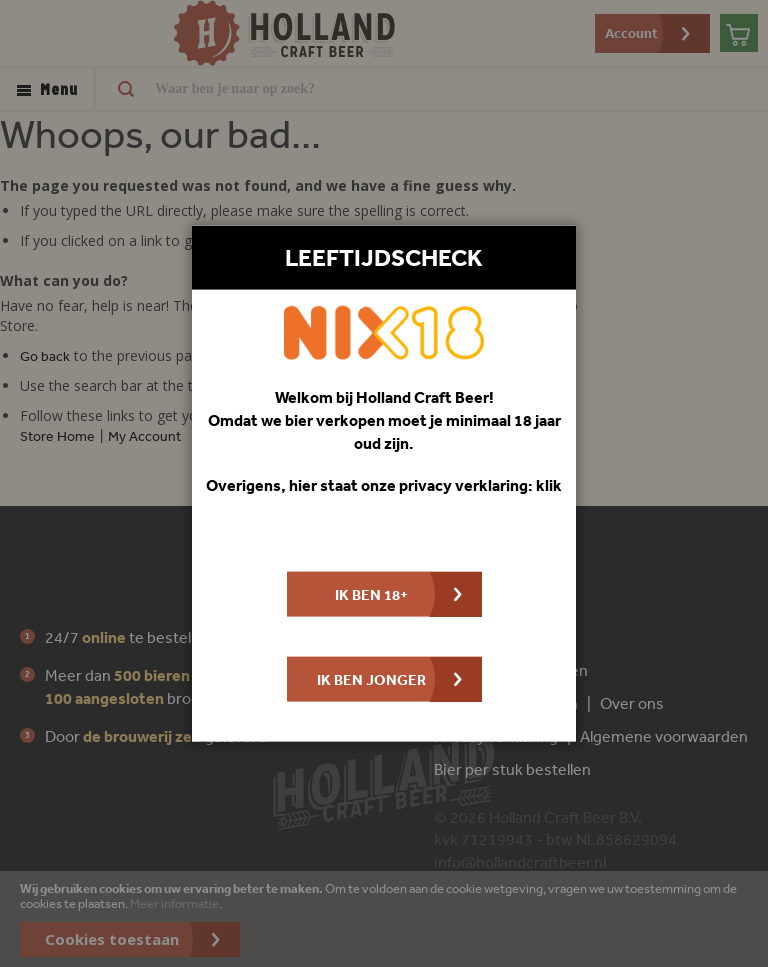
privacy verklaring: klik (480, 485)
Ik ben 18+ (371, 594)
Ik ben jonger (371, 679)
